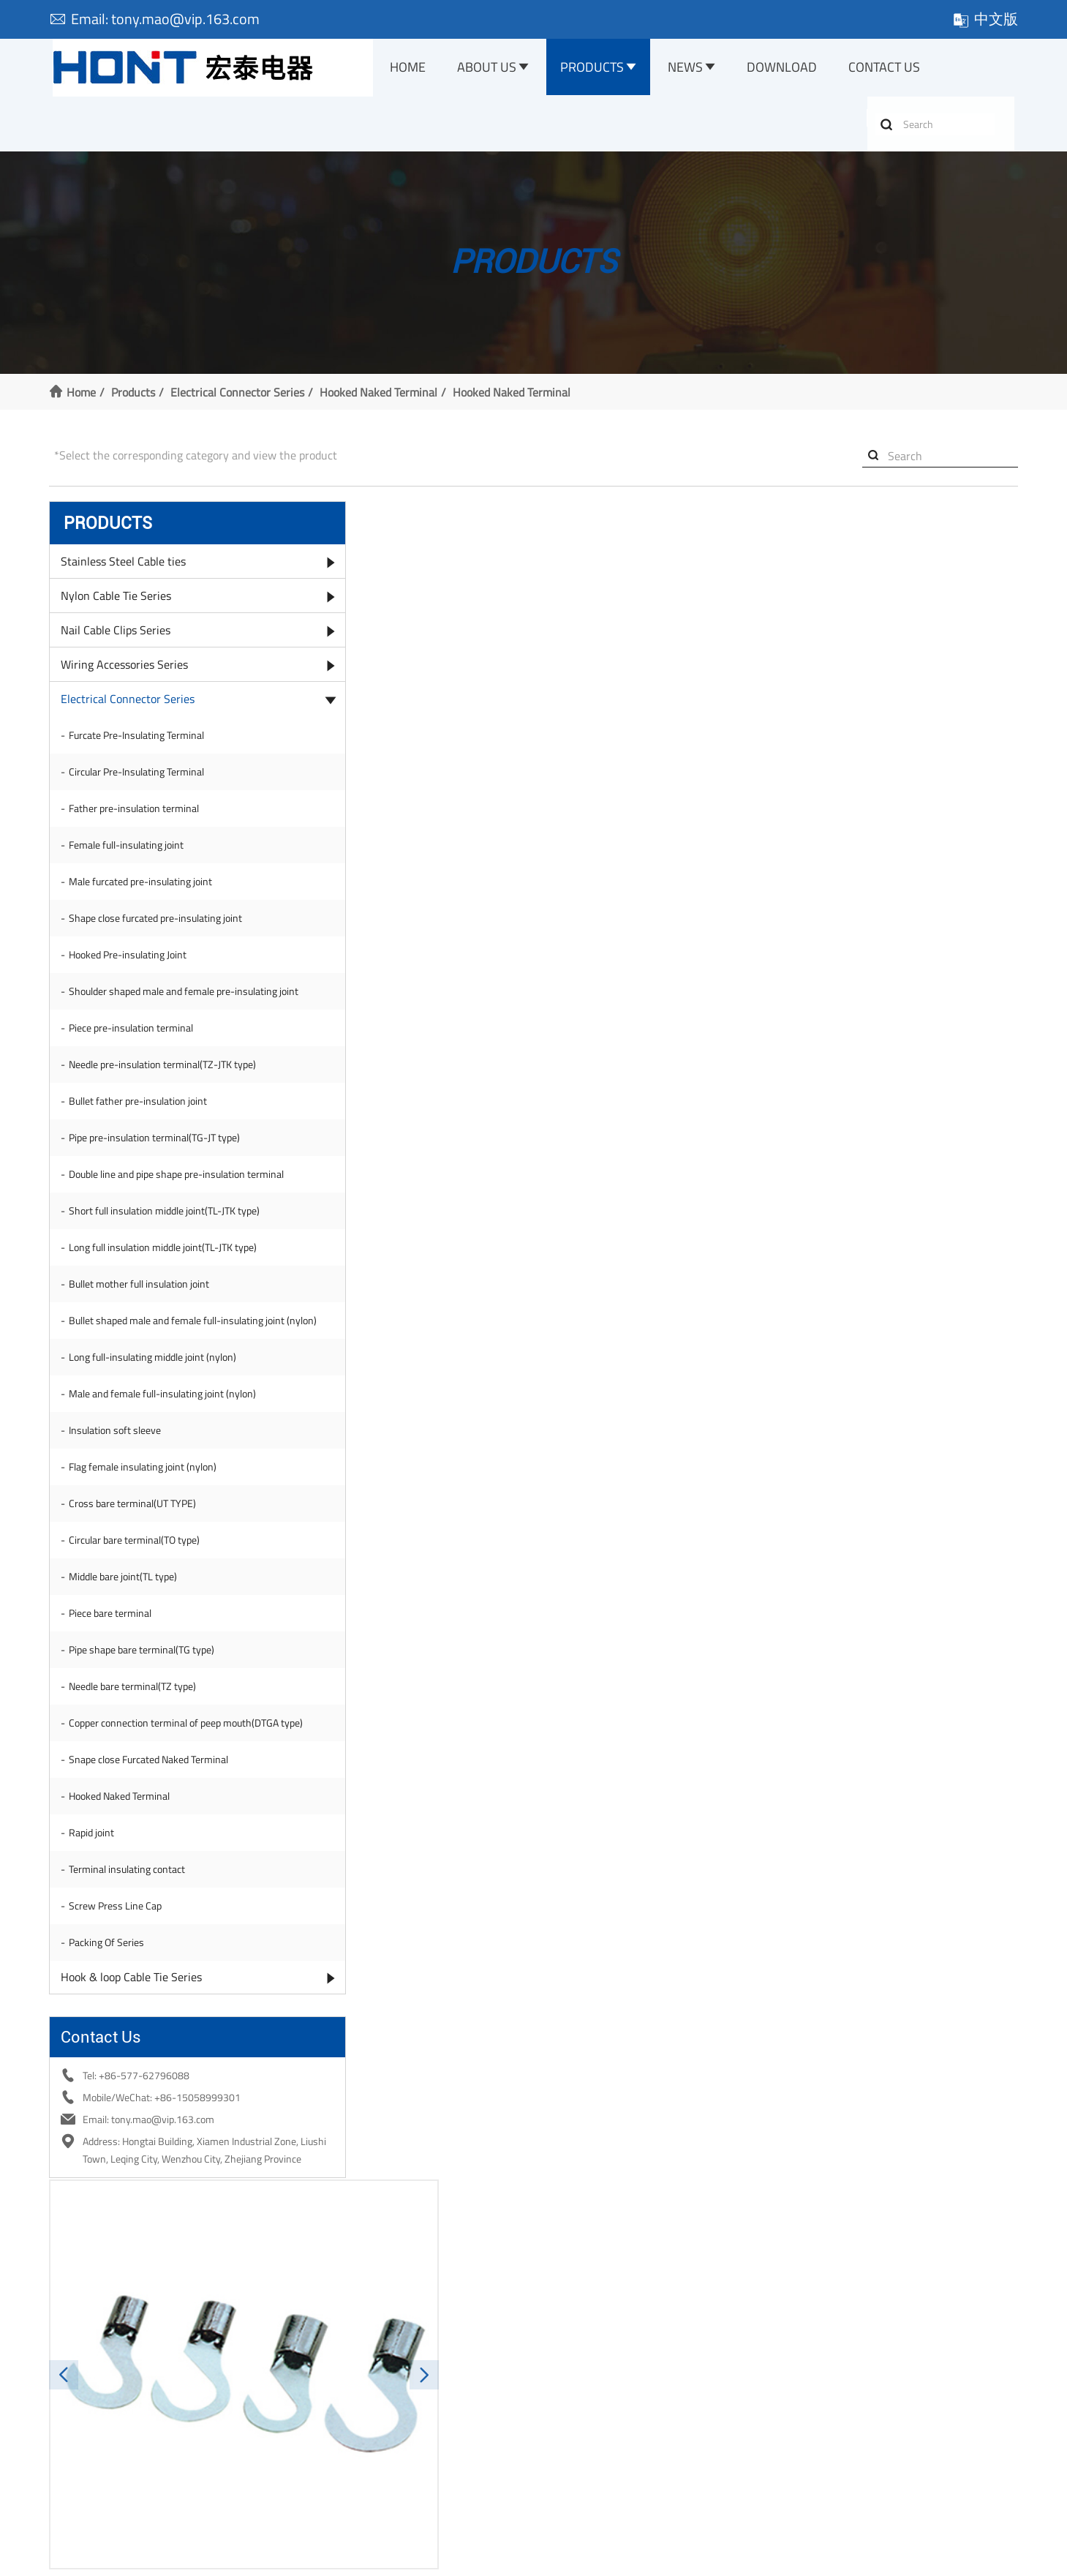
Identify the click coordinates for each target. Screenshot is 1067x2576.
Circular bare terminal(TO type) (138, 1592)
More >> (317, 2481)
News (694, 68)
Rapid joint (95, 1899)
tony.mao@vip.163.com (774, 1733)
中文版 (981, 18)
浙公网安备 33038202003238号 (535, 2557)
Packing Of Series (110, 2009)
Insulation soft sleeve (119, 1482)
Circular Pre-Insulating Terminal (140, 780)
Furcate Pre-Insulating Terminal (140, 743)
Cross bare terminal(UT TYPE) (136, 1555)
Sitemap (686, 2557)
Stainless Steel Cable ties (127, 570)
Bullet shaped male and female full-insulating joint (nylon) (166, 1366)
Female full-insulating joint (130, 853)
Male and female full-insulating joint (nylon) (166, 1446)
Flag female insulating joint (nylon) (147, 1519)
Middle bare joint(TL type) (127, 1629)
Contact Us (894, 68)
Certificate (75, 2402)
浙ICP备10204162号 (383, 2557)
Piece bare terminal (114, 1665)
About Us (494, 68)
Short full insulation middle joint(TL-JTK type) (168, 1248)
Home (414, 68)
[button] (302, 671)
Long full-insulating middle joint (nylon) (157, 1409)
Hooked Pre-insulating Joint (132, 963)
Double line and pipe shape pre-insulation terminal (157, 1205)
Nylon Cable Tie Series (120, 604)
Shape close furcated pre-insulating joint (159, 926)
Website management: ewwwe (792, 2557)
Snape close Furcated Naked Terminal (153, 1826)
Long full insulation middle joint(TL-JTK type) (167, 1285)
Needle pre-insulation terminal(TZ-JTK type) (166, 1087)
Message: (318, 1868)
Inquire (701, 597)
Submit (650, 1944)
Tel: (703, 1789)
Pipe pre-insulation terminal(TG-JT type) (158, 1160)
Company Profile (88, 2382)
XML (646, 2557)
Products (600, 68)
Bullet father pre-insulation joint (142, 1124)
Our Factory (78, 2422)
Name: (311, 1789)
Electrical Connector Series (242, 398)
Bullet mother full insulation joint (143, 1321)
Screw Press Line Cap (119, 1972)
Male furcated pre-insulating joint (144, 890)
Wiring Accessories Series (128, 673)
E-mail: (313, 1828)
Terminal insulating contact (131, 1936)
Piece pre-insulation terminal (135, 1051)
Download (791, 68)
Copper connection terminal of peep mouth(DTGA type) (145, 1783)
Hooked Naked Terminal (383, 398)
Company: (711, 1826)
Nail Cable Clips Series (120, 638)
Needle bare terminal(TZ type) (136, 1738)
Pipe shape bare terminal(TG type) (146, 1702)
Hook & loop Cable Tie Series (135, 2044)
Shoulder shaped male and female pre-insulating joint (152, 1007)
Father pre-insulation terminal (138, 817)
